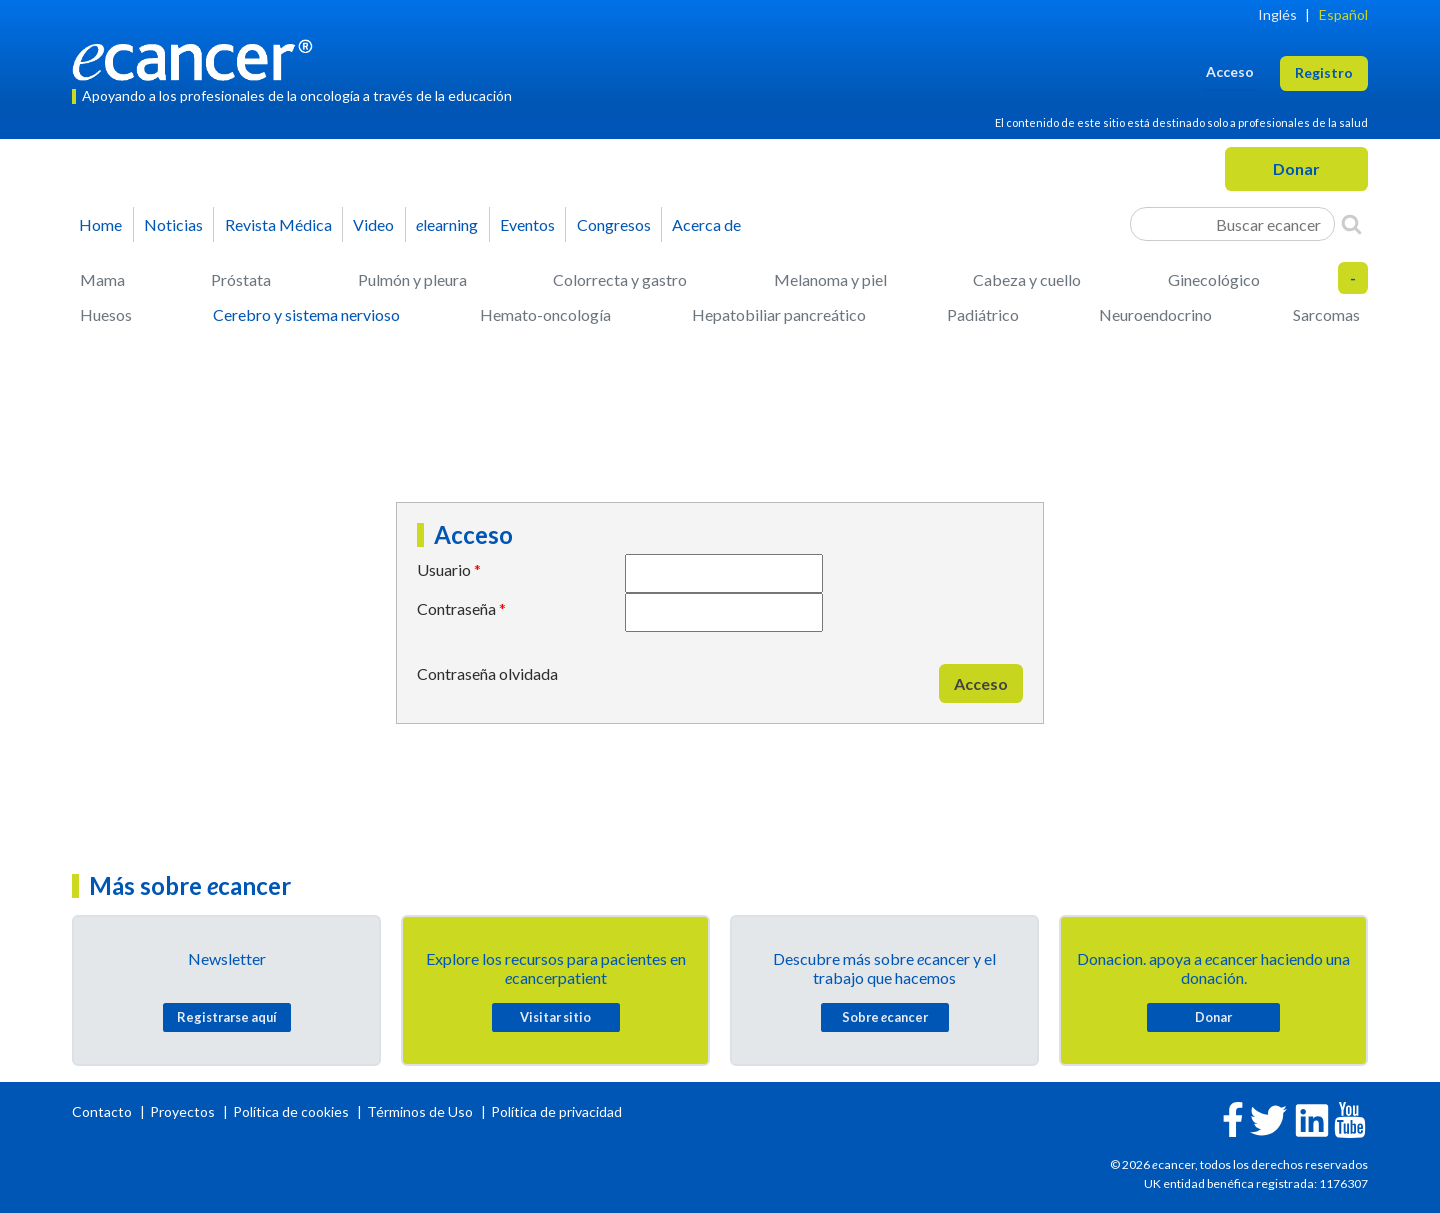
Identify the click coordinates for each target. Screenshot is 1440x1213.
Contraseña (456, 608)
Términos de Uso (420, 1111)
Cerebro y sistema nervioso (306, 314)
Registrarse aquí (227, 1017)
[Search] (1351, 224)
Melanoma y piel (830, 279)
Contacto (103, 1111)
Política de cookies (291, 1111)
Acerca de (706, 224)
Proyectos (184, 1111)
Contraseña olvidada (487, 673)
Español (1343, 14)
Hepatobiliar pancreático (779, 314)
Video (373, 224)
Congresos (614, 224)
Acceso (981, 683)
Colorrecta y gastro (620, 279)
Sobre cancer (885, 1017)
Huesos (106, 314)
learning (447, 224)
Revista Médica (278, 224)
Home (100, 224)
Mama (102, 279)
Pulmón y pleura (412, 279)
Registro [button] (1324, 72)
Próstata (241, 279)
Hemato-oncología (545, 314)
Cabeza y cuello (1027, 279)
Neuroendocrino (1155, 314)
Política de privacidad (556, 1111)
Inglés (1277, 14)
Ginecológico (1214, 279)
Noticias (173, 224)
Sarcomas (1326, 314)
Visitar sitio (555, 1017)
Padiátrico (983, 314)
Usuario (444, 569)
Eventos (527, 224)
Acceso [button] (1230, 71)
